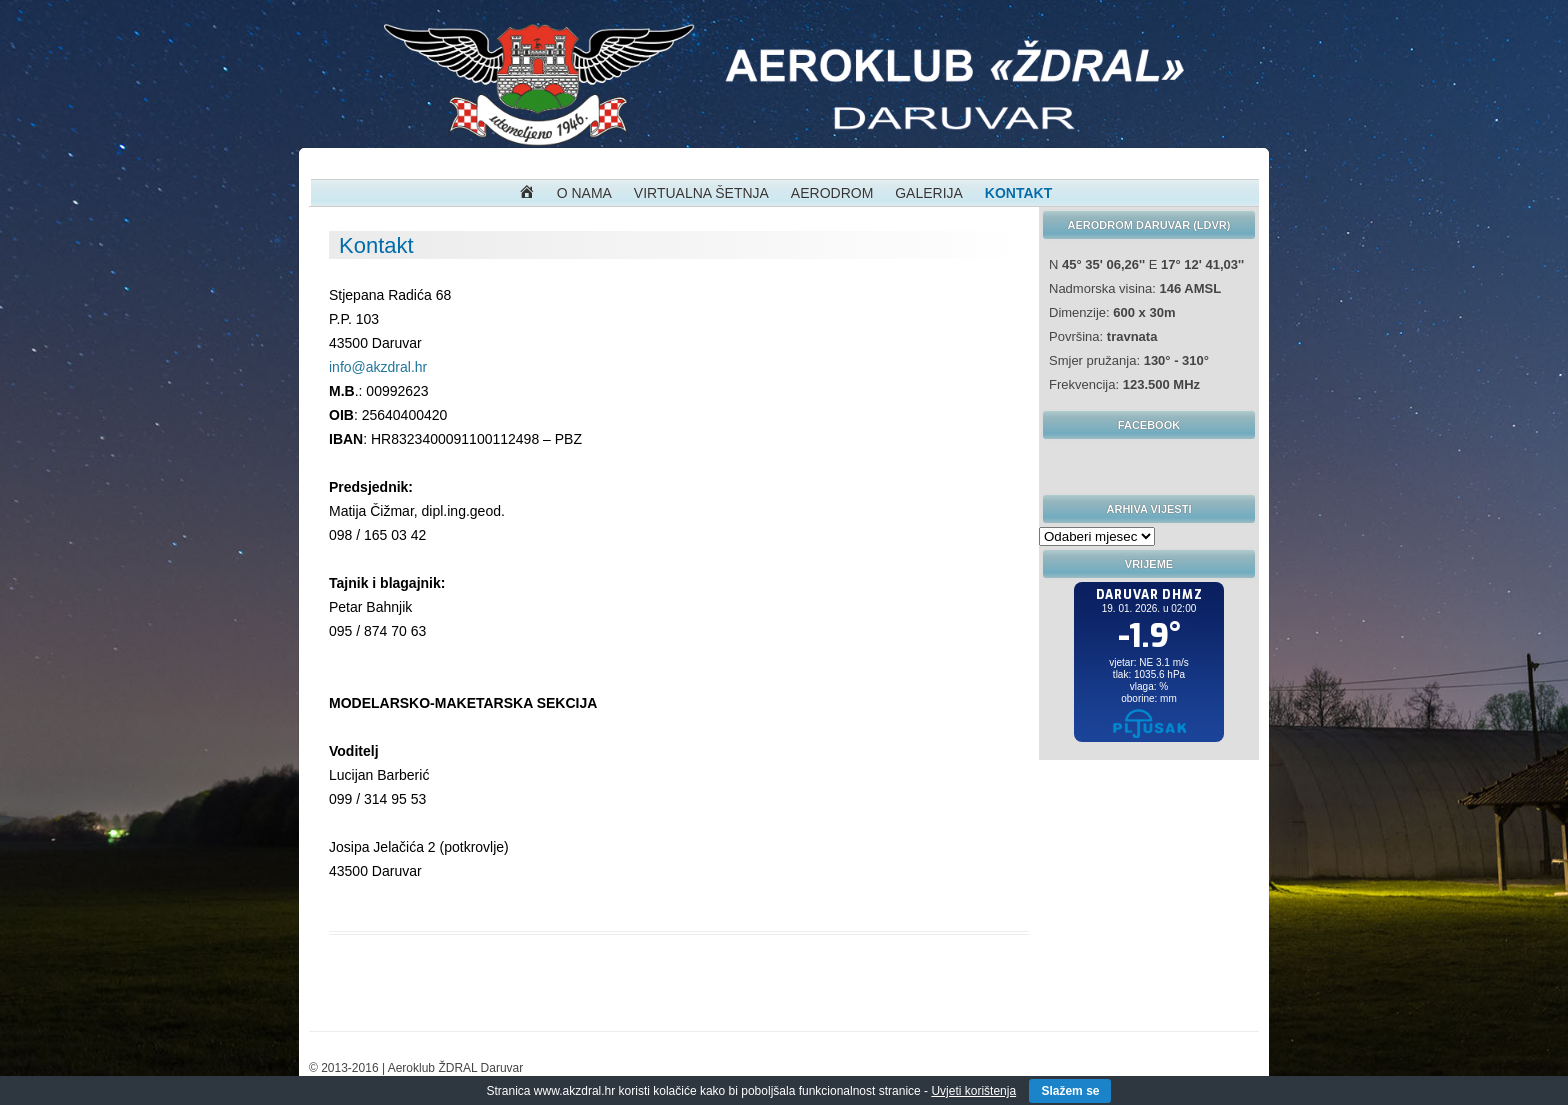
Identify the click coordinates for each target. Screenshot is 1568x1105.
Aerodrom (832, 193)
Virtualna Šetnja (701, 193)
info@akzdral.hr (378, 367)
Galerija (929, 193)
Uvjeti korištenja (973, 1091)
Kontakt (1018, 193)
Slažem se (1070, 1091)
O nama (584, 193)
